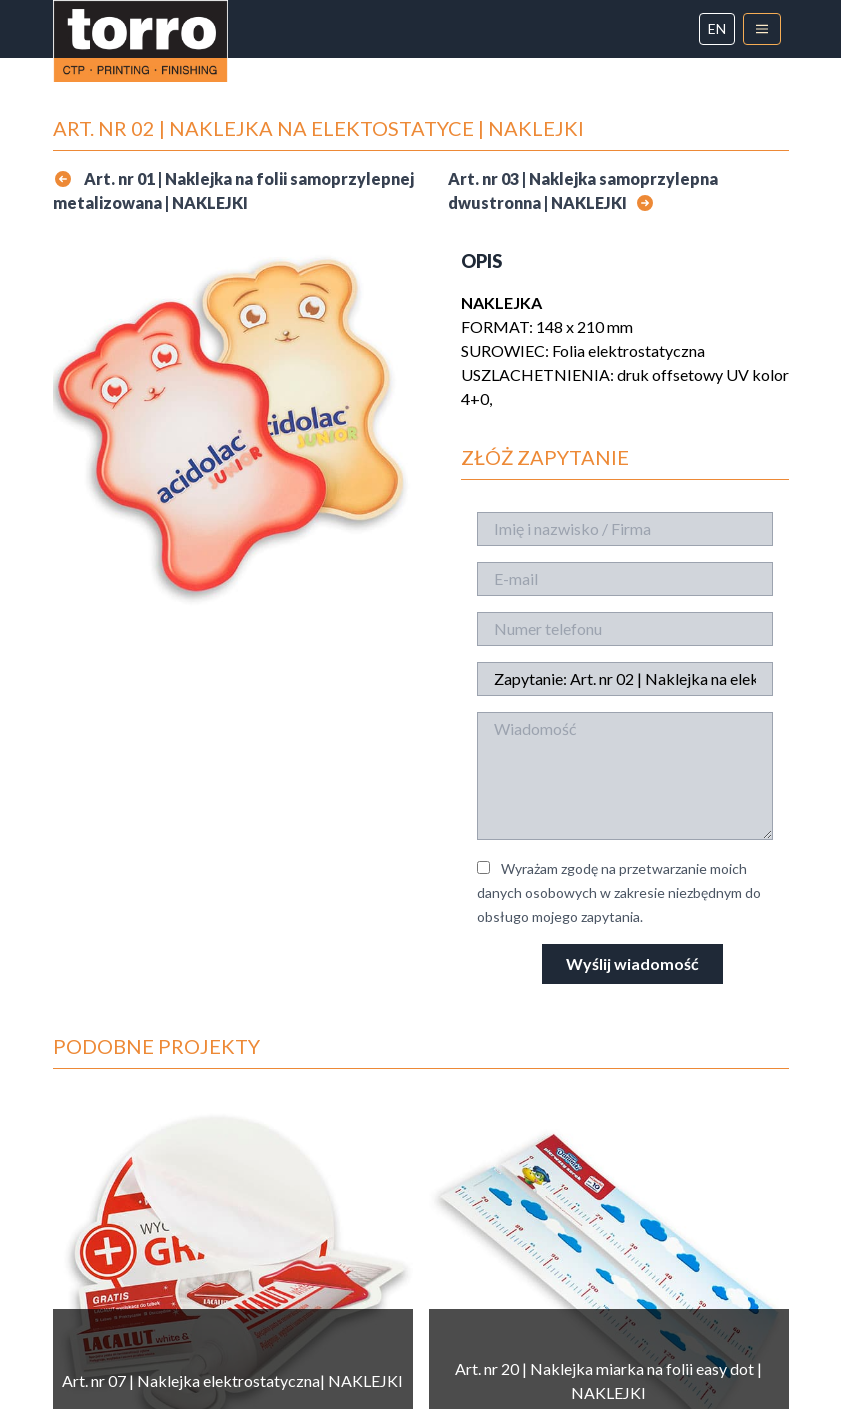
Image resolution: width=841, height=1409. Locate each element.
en (717, 28)
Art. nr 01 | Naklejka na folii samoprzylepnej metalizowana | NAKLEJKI (233, 190)
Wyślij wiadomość (632, 963)
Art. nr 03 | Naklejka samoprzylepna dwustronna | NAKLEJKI (583, 190)
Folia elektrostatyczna (628, 350)
